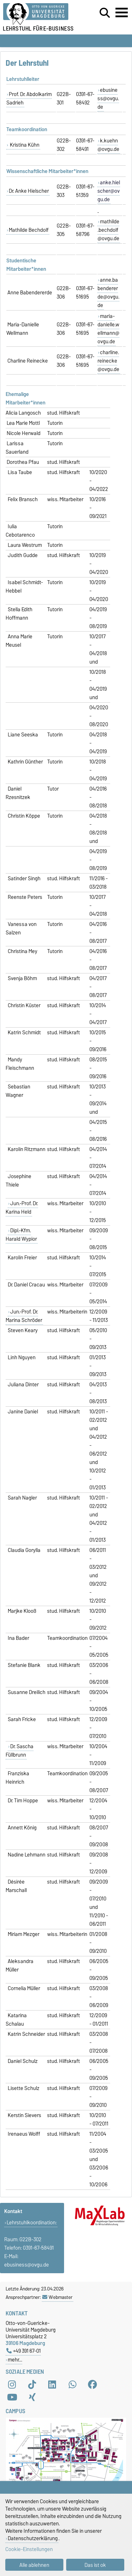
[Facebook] (92, 2384)
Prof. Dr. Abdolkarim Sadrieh (29, 98)
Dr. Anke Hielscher (29, 191)
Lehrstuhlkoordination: (32, 2222)
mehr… (15, 2359)
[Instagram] (12, 2384)
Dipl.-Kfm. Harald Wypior (21, 1234)
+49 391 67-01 (23, 2350)
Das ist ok (95, 2565)
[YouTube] (12, 2397)
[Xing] (32, 2397)
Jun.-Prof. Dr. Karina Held (22, 1207)
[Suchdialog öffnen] (105, 13)
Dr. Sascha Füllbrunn (19, 1750)
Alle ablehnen (34, 2565)
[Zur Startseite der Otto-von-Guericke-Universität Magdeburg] (40, 14)
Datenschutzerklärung (33, 2538)
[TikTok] (32, 2384)
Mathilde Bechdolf (29, 230)
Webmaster (57, 2297)
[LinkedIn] (52, 2384)
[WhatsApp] (72, 2384)
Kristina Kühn (24, 145)
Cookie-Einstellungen (29, 2549)
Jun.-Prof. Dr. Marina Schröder (24, 1316)
